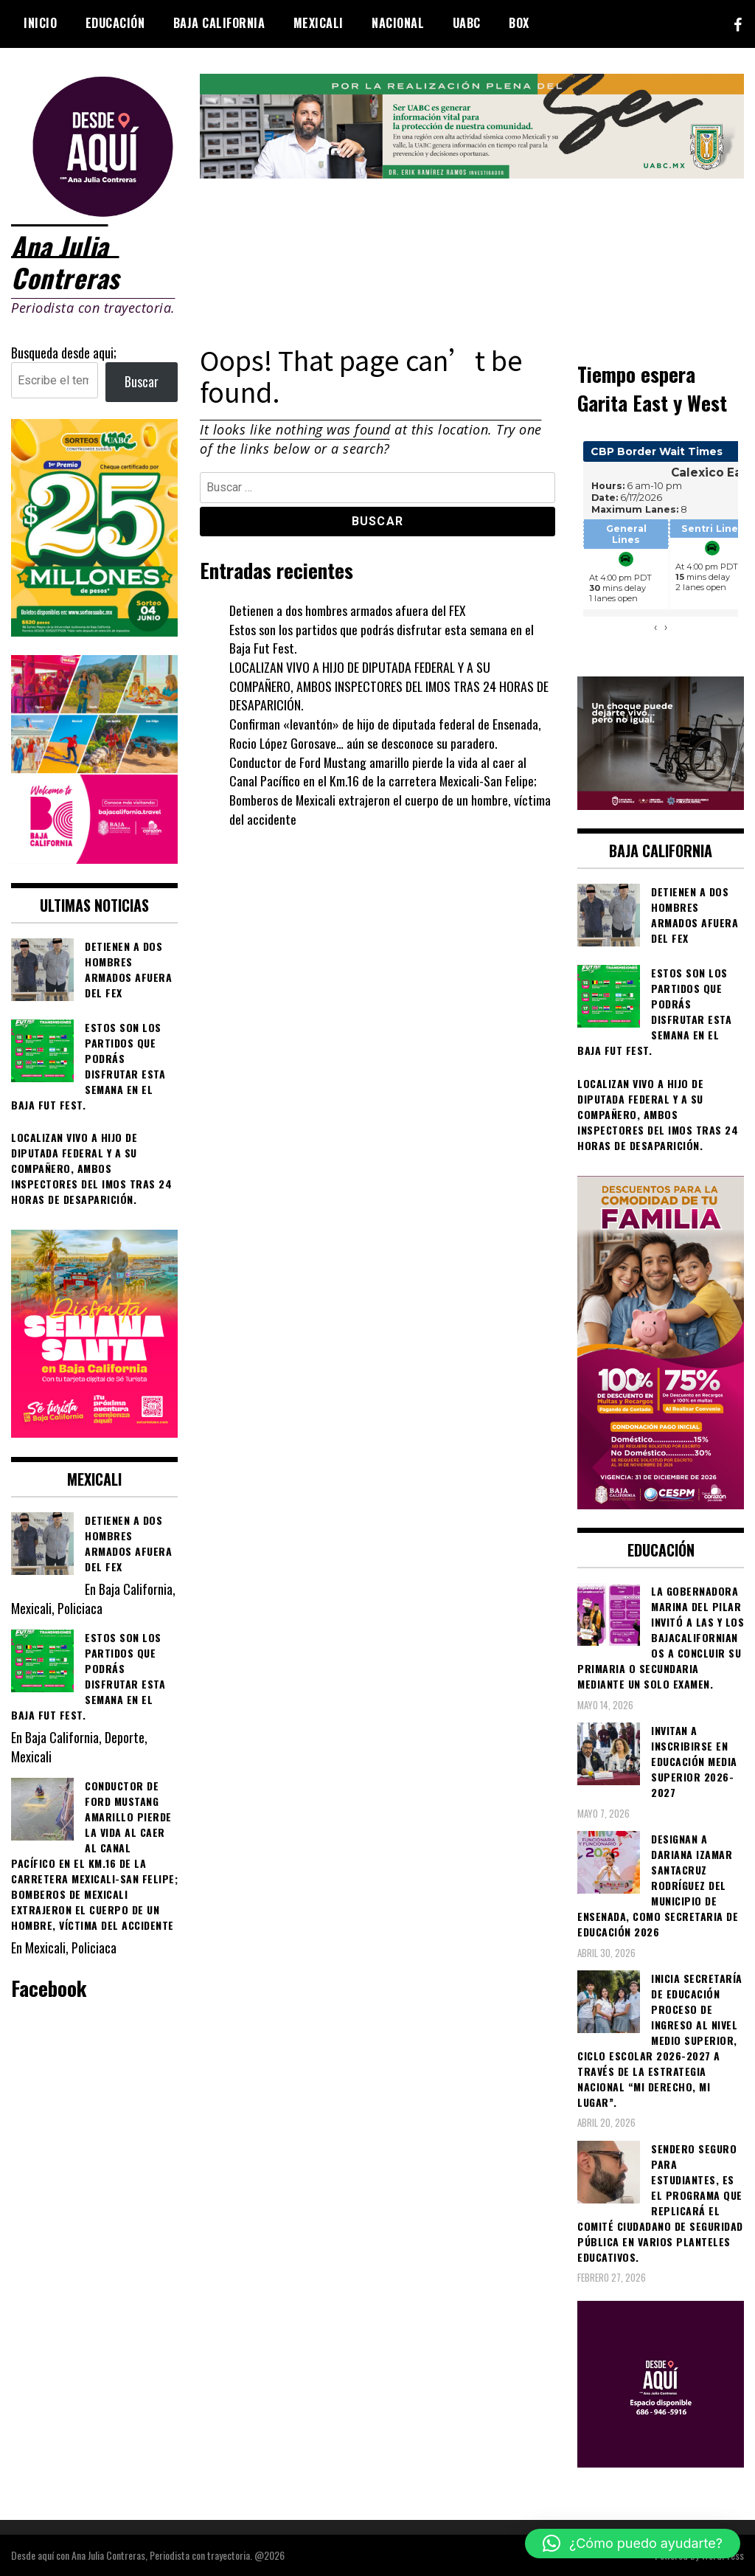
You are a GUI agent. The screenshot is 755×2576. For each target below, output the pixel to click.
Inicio (40, 23)
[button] (632, 2543)
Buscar (142, 381)
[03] (660, 2461)
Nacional (398, 23)
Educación (115, 23)
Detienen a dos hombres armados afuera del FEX (347, 610)
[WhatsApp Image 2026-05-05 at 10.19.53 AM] (94, 858)
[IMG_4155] (472, 172)
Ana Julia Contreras (66, 261)
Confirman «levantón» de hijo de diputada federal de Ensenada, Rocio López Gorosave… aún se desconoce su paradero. (385, 733)
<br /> (660, 543)
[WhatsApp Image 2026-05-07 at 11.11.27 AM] (94, 630)
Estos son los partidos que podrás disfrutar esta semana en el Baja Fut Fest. (381, 638)
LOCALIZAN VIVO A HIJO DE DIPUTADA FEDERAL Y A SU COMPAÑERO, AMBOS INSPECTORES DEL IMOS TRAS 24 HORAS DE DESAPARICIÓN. (390, 685)
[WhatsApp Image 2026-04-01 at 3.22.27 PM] (94, 1431)
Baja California (219, 23)
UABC (467, 23)
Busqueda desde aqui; (63, 351)
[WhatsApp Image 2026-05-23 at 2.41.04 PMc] (660, 803)
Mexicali (318, 23)
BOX (519, 23)
